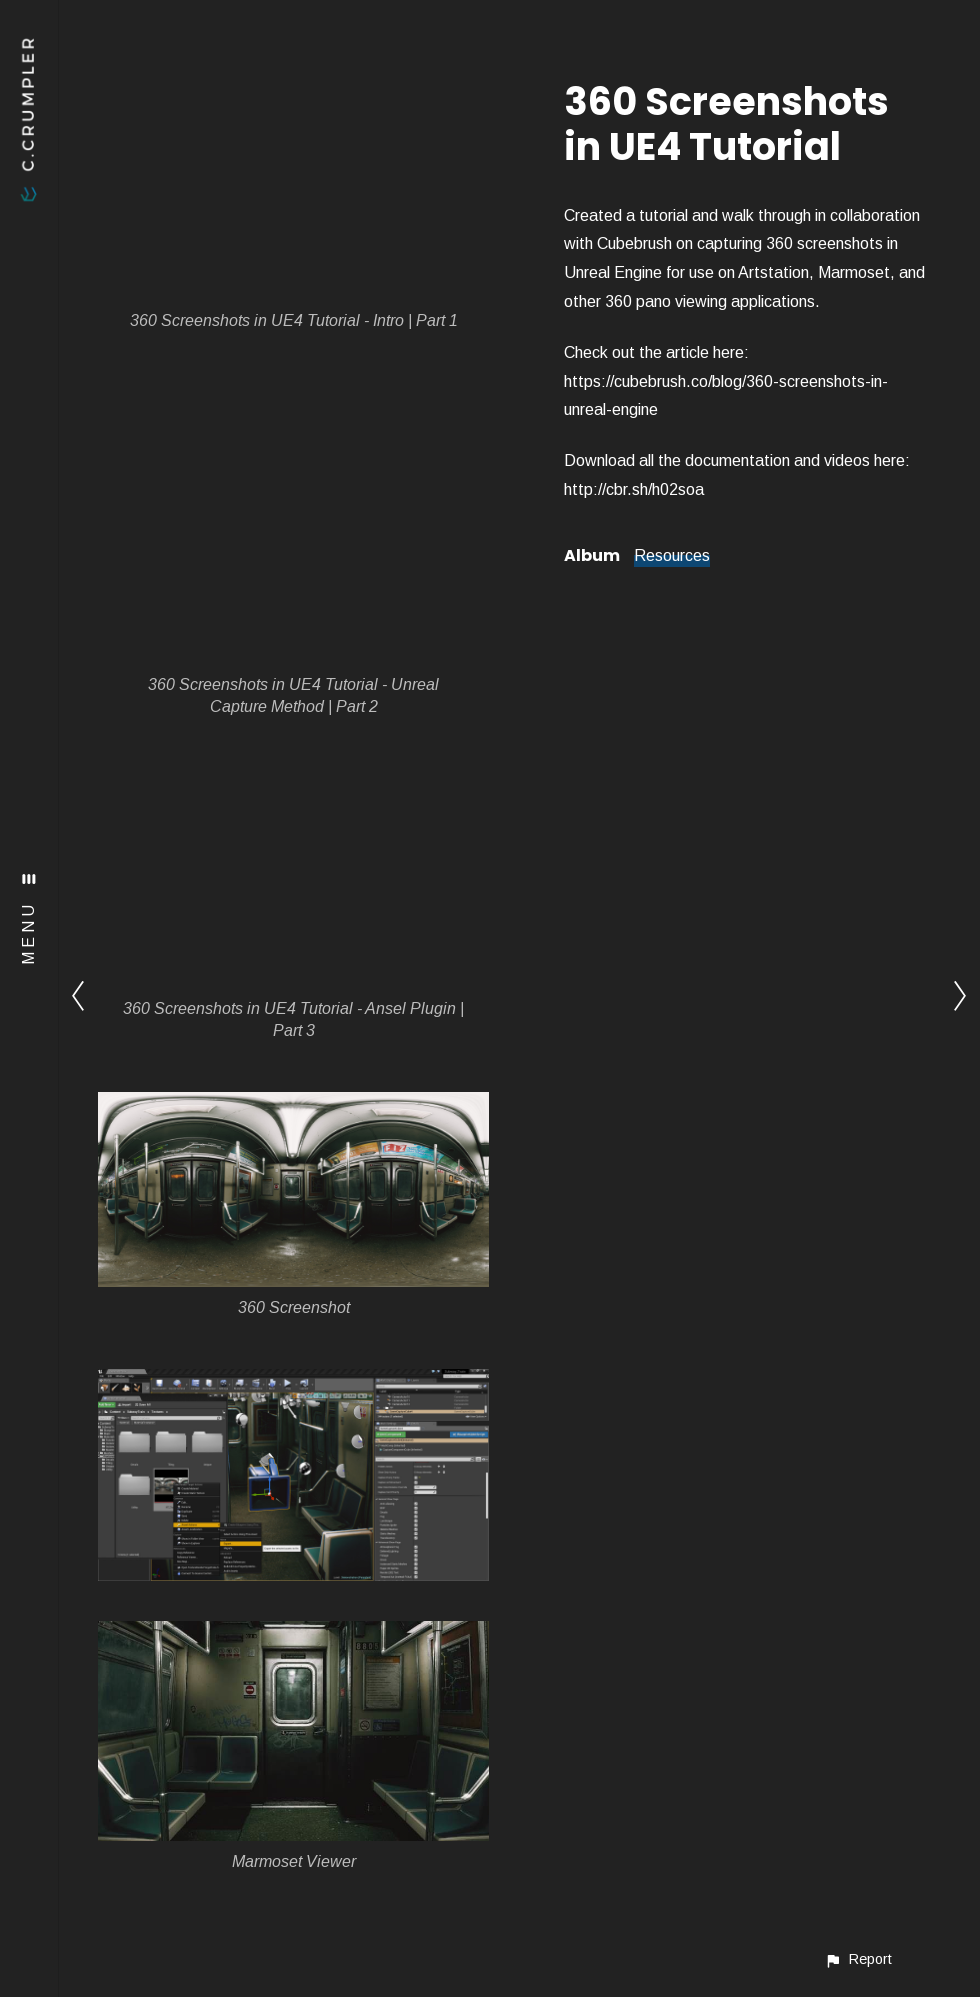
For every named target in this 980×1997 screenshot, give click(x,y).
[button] (858, 1959)
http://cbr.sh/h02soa (634, 489)
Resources (672, 555)
